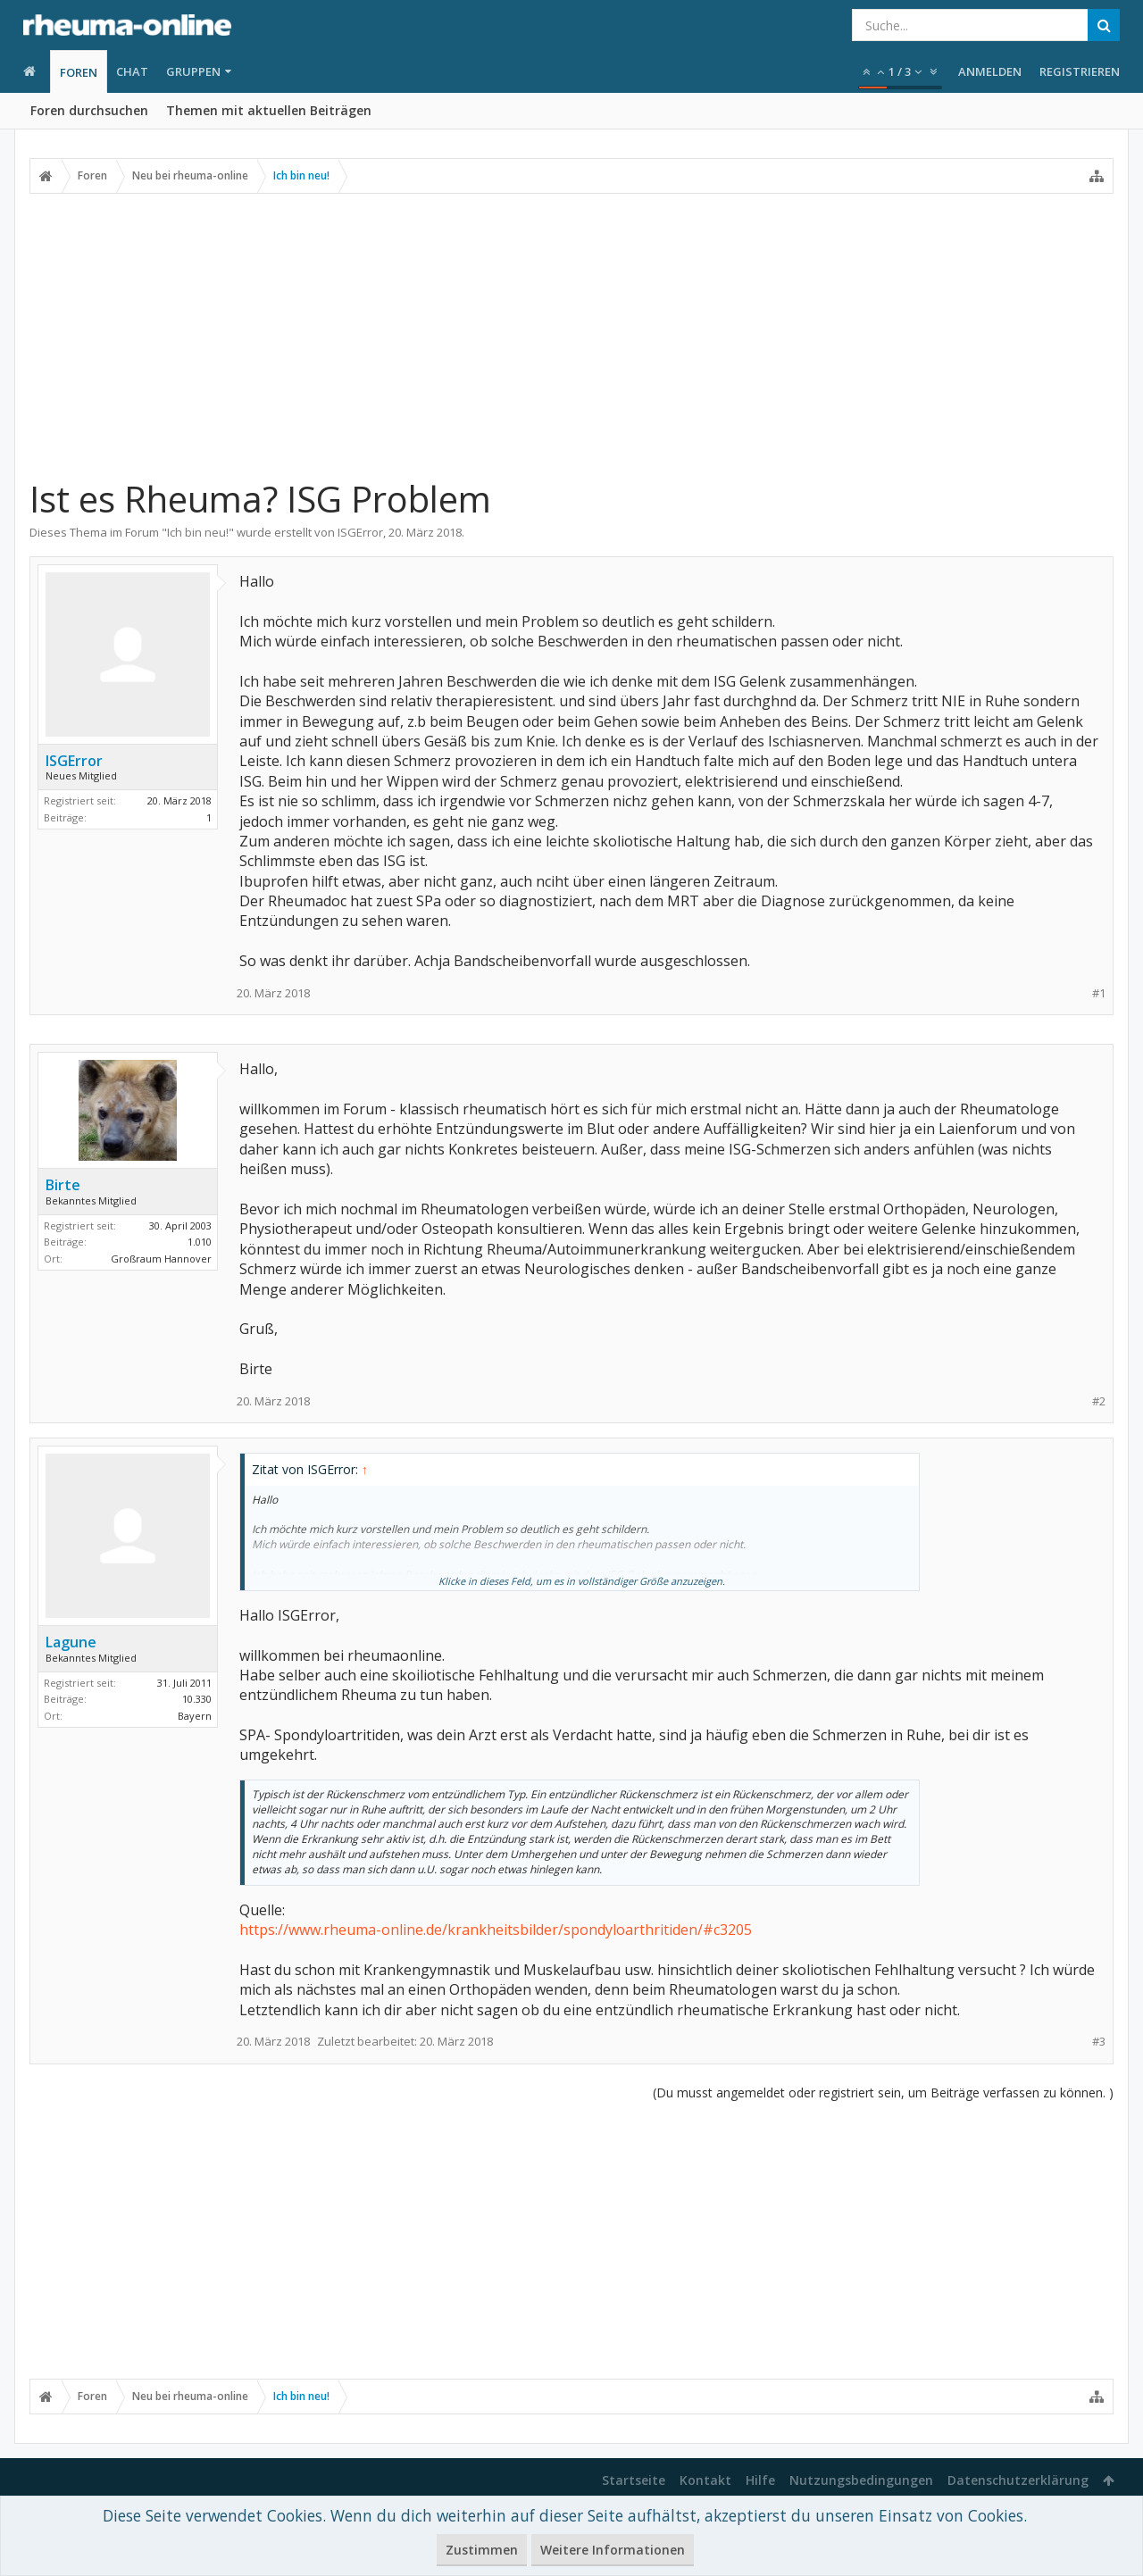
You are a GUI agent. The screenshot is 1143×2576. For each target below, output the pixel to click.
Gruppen (193, 71)
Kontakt (705, 2480)
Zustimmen (482, 2549)
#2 (1098, 1401)
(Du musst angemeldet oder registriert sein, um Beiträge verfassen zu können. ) (883, 2092)
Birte (63, 1185)
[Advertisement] (571, 328)
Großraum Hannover (161, 1258)
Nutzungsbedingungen (861, 2480)
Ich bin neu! (198, 532)
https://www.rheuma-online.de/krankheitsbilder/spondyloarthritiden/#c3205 (495, 1929)
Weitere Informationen (612, 2549)
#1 (1098, 993)
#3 (1098, 2041)
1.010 (200, 1241)
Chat (132, 71)
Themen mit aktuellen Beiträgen (268, 110)
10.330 (197, 1698)
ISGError (360, 532)
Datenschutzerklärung (1018, 2480)
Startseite (633, 2480)
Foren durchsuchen (89, 110)
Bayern (195, 1715)
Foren (78, 72)
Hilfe (760, 2480)
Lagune (71, 1642)
